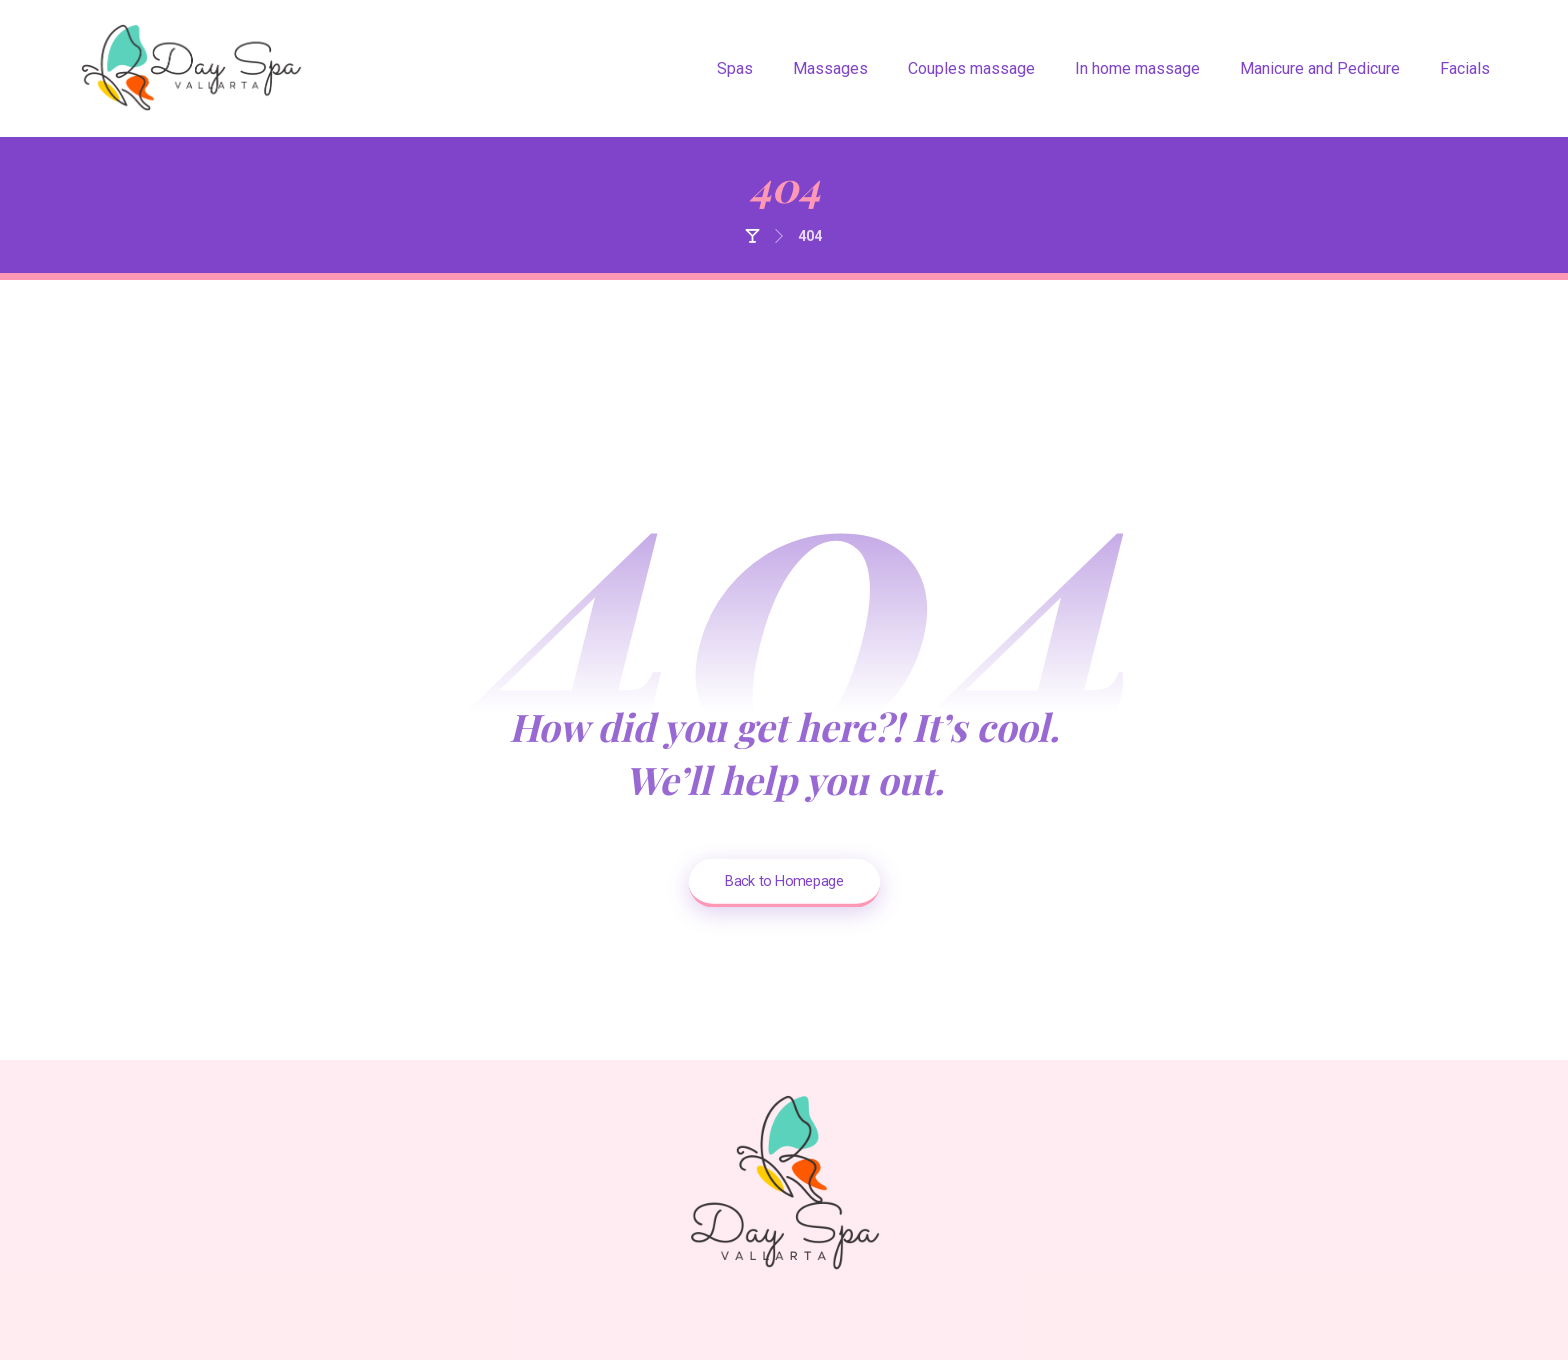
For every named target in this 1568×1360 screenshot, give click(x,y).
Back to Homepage (784, 880)
